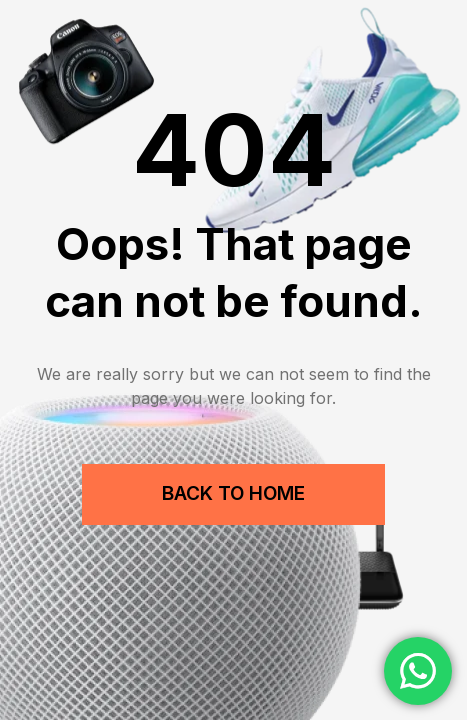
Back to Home (233, 493)
